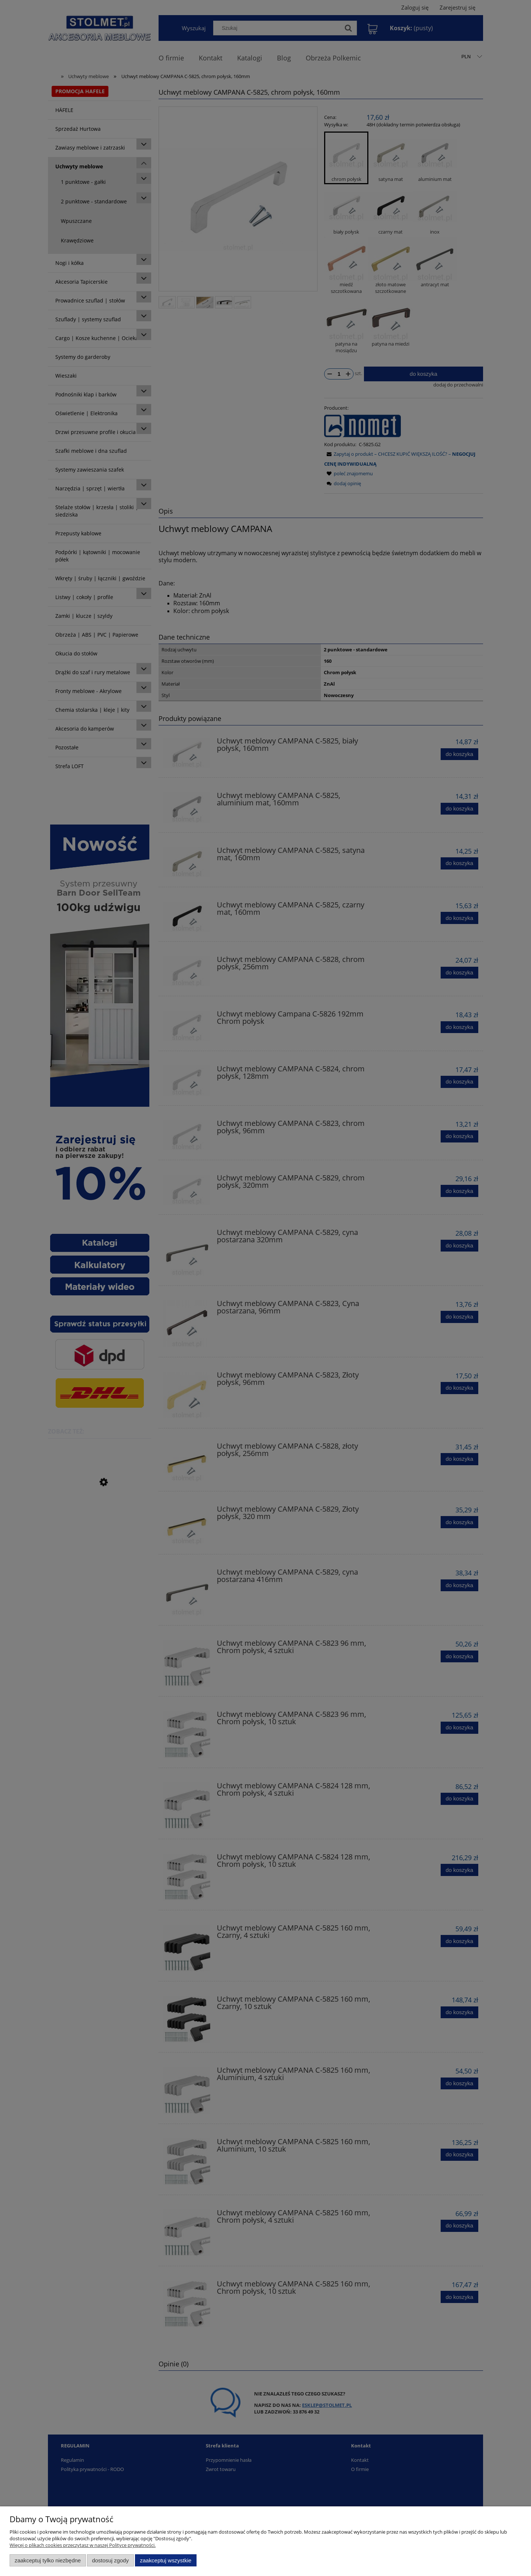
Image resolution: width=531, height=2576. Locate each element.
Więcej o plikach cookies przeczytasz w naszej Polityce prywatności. (83, 2545)
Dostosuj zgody (110, 2560)
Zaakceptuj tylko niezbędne (48, 2560)
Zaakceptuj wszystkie (165, 2560)
